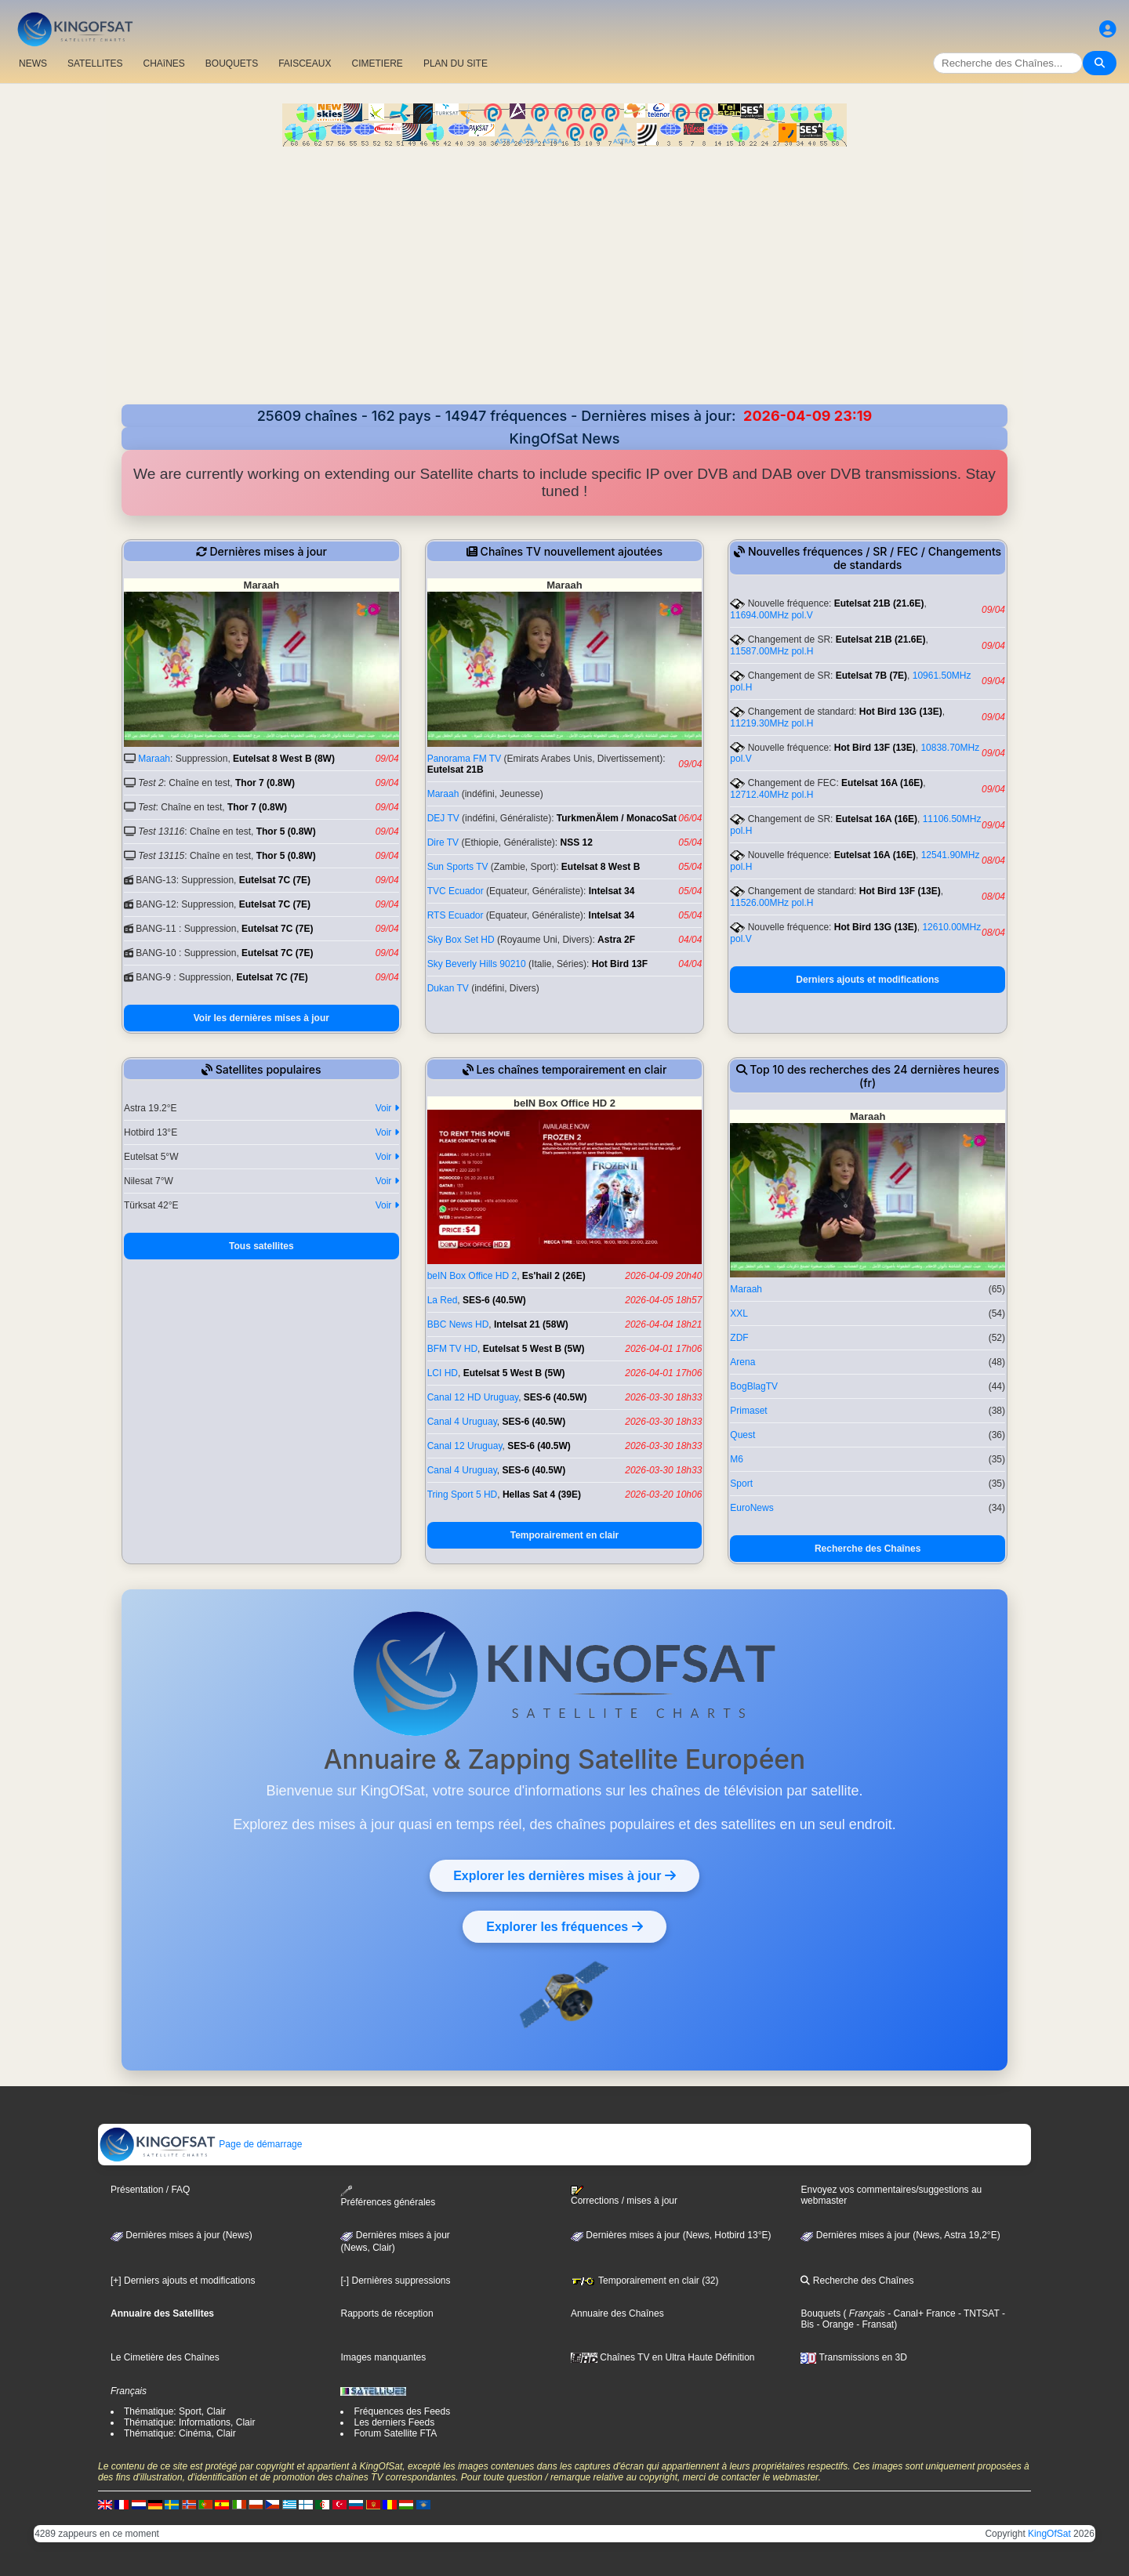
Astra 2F (616, 939)
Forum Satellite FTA (395, 2433)
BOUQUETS (231, 63)
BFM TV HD (452, 1348)
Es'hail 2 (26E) (554, 1275)
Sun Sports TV (457, 866)
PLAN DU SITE (455, 63)
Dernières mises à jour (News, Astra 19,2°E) (900, 2235)
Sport (741, 1483)
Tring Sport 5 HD (462, 1494)
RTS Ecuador (455, 915)
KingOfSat (1049, 2533)
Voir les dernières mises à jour (261, 1018)
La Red (442, 1300)
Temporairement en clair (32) (645, 2280)
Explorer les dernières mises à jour (564, 1875)
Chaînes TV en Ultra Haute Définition (663, 2357)
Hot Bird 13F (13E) (875, 747)
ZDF (739, 1337)
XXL (739, 1313)
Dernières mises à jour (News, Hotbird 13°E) (671, 2235)
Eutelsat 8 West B (600, 866)
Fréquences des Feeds (402, 2411)
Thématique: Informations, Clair (189, 2422)
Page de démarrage (200, 2144)
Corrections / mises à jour (624, 2196)
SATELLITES (94, 63)
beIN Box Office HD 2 (472, 1275)
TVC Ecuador (455, 891)
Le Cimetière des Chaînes (165, 2357)
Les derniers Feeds (394, 2422)
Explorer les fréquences (564, 1926)
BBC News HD (458, 1324)
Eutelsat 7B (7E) (871, 675)
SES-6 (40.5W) (494, 1300)
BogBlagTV (754, 1386)
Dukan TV (448, 988)
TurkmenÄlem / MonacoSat (617, 818)
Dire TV (443, 842)
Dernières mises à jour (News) (181, 2235)
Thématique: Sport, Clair (175, 2411)
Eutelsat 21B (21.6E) (879, 603)
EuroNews (751, 1507)
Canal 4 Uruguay (462, 1421)
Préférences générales (387, 2196)
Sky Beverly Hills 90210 (476, 963)
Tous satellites (261, 1246)
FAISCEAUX (304, 63)
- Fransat (874, 2324)
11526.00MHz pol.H (771, 902)
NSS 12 (577, 842)
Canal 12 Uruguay (465, 1445)
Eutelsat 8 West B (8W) (284, 758)
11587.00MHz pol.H (771, 651)
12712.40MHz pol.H (771, 794)
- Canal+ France (920, 2313)
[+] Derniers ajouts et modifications (183, 2280)
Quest (742, 1434)
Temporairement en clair (564, 1535)
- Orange (834, 2324)
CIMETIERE (377, 63)
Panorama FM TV (464, 758)
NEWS (33, 63)
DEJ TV (443, 818)
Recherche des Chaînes (867, 1548)
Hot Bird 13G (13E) (900, 711)
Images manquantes (383, 2357)
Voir (387, 1108)
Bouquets (820, 2313)
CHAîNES (163, 63)
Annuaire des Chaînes (617, 2313)
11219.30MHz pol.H (771, 723)
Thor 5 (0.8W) (286, 831)
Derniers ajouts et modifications (867, 979)
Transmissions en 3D (853, 2357)
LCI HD (442, 1373)
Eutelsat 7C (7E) (274, 880)
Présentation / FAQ (150, 2189)
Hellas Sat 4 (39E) (542, 1494)
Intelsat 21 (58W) (531, 1324)
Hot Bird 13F (620, 963)
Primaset (748, 1410)
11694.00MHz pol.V (771, 615)
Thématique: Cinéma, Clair (180, 2433)
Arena (742, 1362)
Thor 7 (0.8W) (265, 782)
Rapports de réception (386, 2313)
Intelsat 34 (612, 891)
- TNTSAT (978, 2313)
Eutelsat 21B (455, 769)
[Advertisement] (564, 287)
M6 (736, 1459)
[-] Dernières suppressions (395, 2280)
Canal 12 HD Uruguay (473, 1397)
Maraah (154, 758)
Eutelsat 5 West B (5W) (534, 1348)
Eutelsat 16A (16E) (882, 782)
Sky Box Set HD (461, 939)
